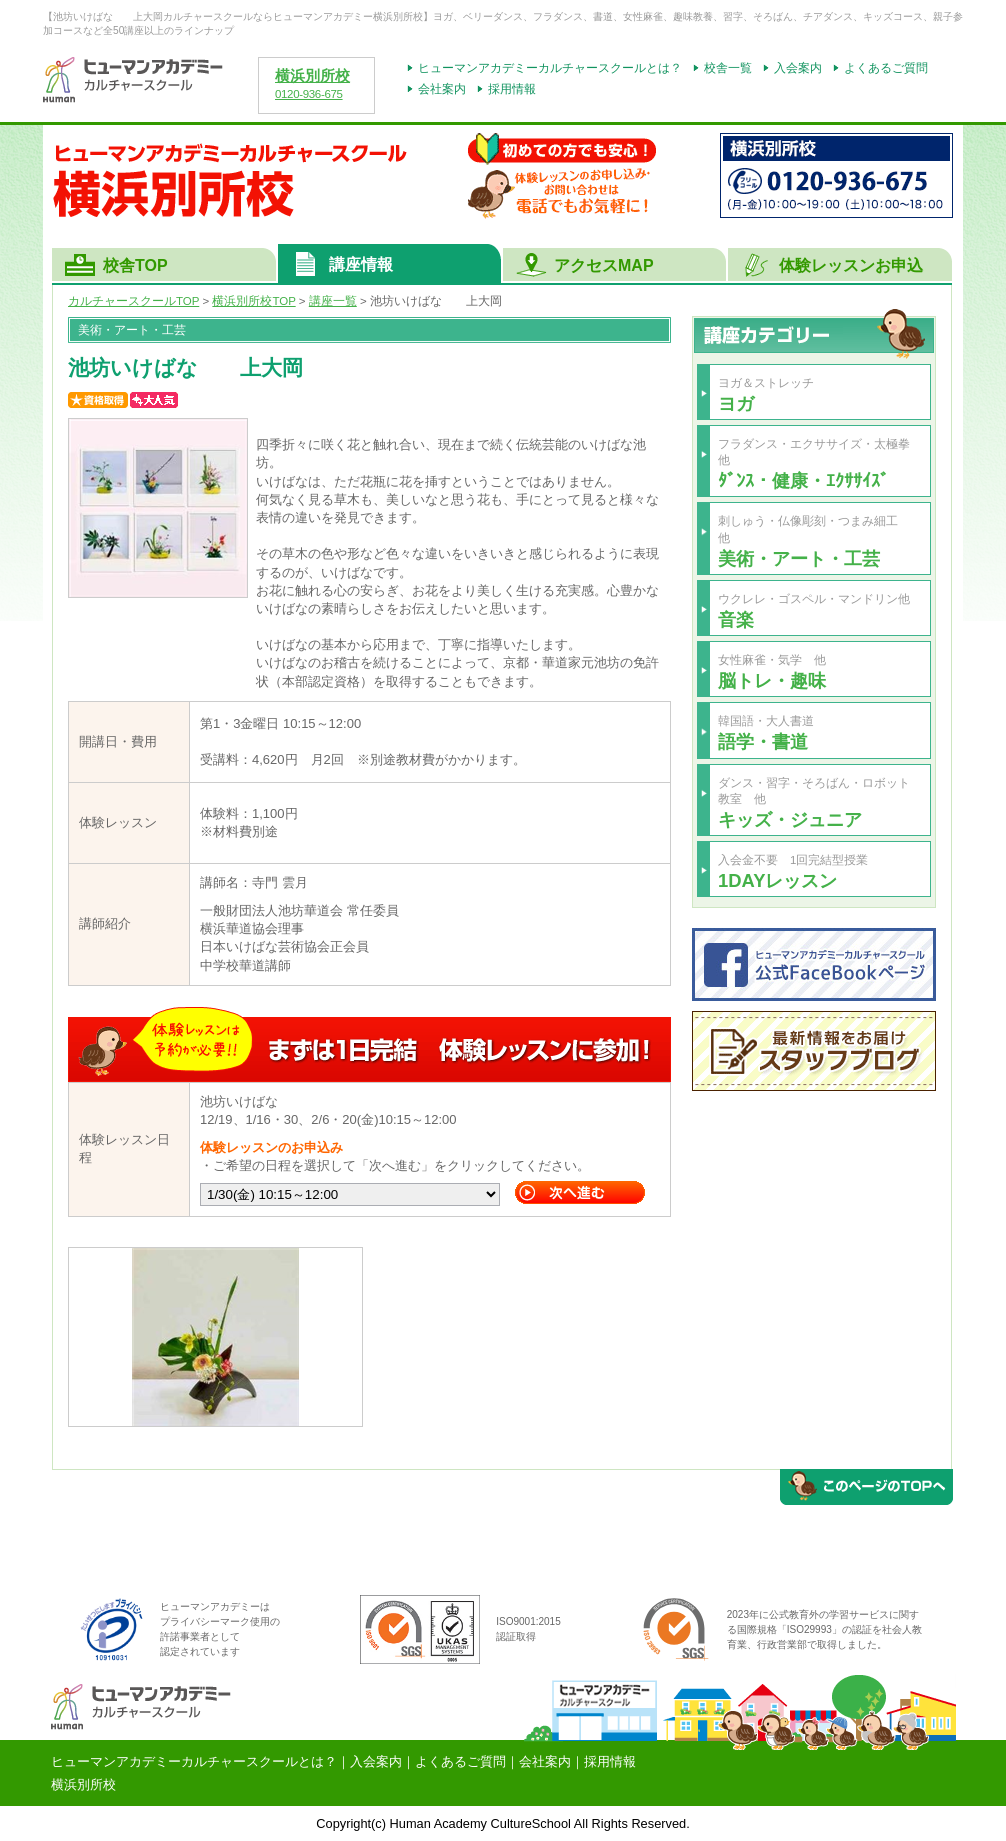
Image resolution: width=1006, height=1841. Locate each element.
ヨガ (736, 403)
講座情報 (361, 264)
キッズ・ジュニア (790, 819)
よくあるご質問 (886, 68)
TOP (253, 301)
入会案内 (798, 68)
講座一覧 (333, 301)
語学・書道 (763, 741)
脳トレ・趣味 (772, 680)
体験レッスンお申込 (851, 265)
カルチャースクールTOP (133, 301)
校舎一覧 (728, 68)
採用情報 (512, 89)
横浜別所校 (312, 76)
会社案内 (442, 89)
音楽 (736, 619)
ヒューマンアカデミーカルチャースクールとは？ (550, 68)
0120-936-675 (309, 94)
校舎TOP (135, 265)
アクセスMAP (604, 265)
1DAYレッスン (777, 880)
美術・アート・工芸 (799, 558)
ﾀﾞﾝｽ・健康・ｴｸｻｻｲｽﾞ (803, 480)
